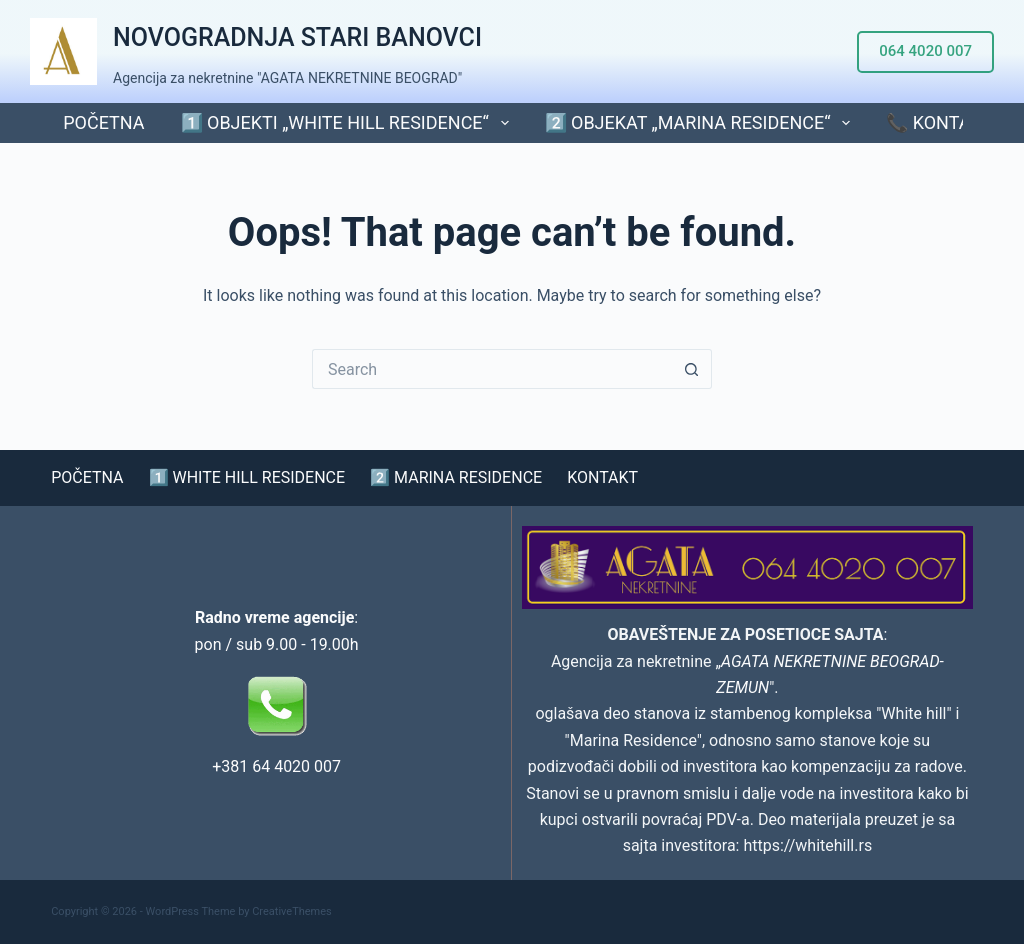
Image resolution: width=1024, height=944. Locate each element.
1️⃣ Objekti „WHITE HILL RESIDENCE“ (349, 123)
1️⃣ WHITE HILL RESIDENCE (247, 478)
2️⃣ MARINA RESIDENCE (456, 478)
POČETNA (103, 122)
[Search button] (692, 369)
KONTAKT (602, 478)
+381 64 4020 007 (276, 766)
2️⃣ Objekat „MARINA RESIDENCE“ (702, 123)
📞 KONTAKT (939, 122)
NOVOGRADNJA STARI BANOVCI (297, 37)
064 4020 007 (925, 51)
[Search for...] (492, 369)
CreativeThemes (292, 911)
